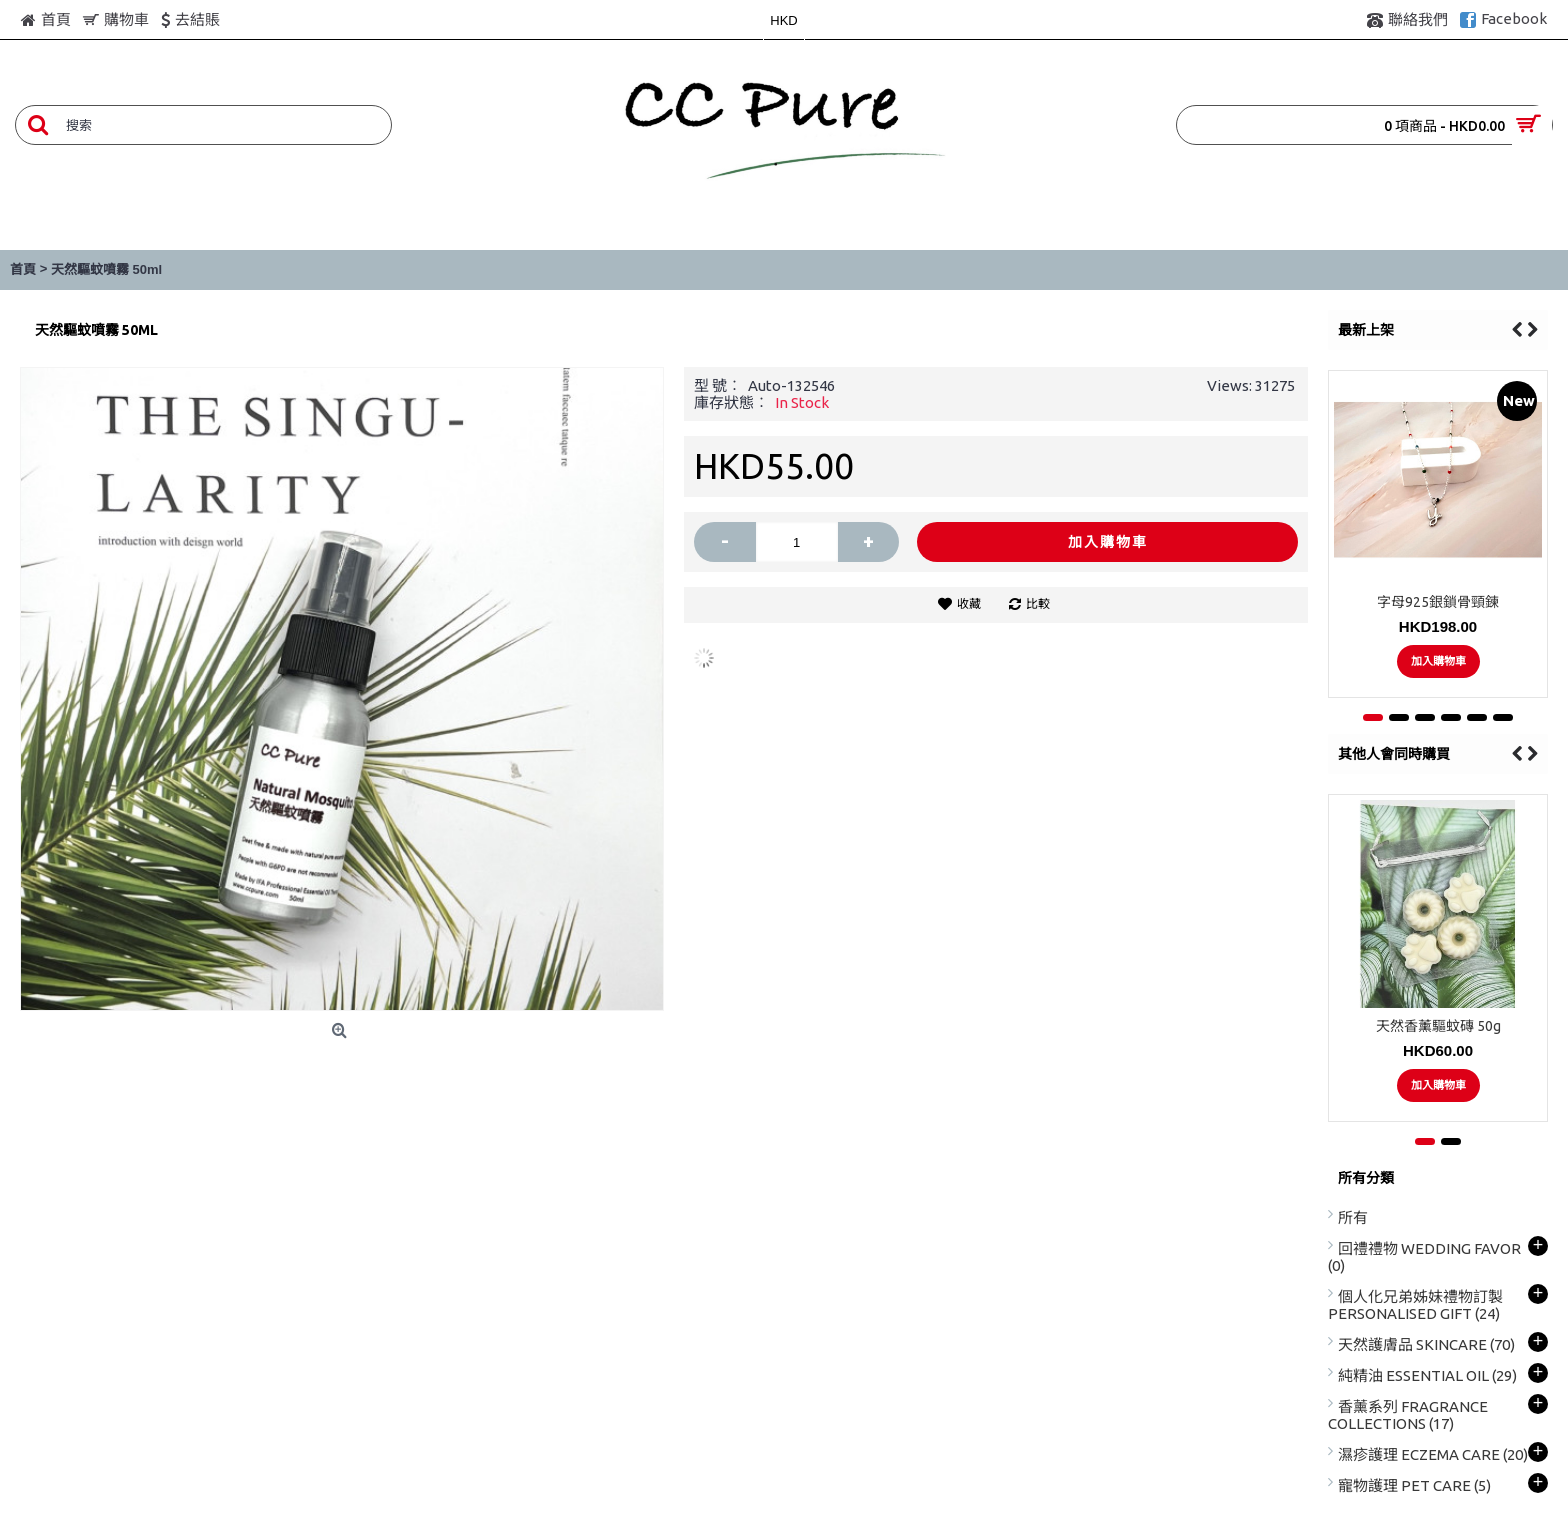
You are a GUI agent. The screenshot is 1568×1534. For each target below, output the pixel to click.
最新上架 (1366, 330)
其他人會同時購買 (1394, 754)
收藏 (969, 603)
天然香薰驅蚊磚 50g (1438, 1026)
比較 (1038, 603)
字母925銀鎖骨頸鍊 (1438, 602)
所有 (1353, 1217)
